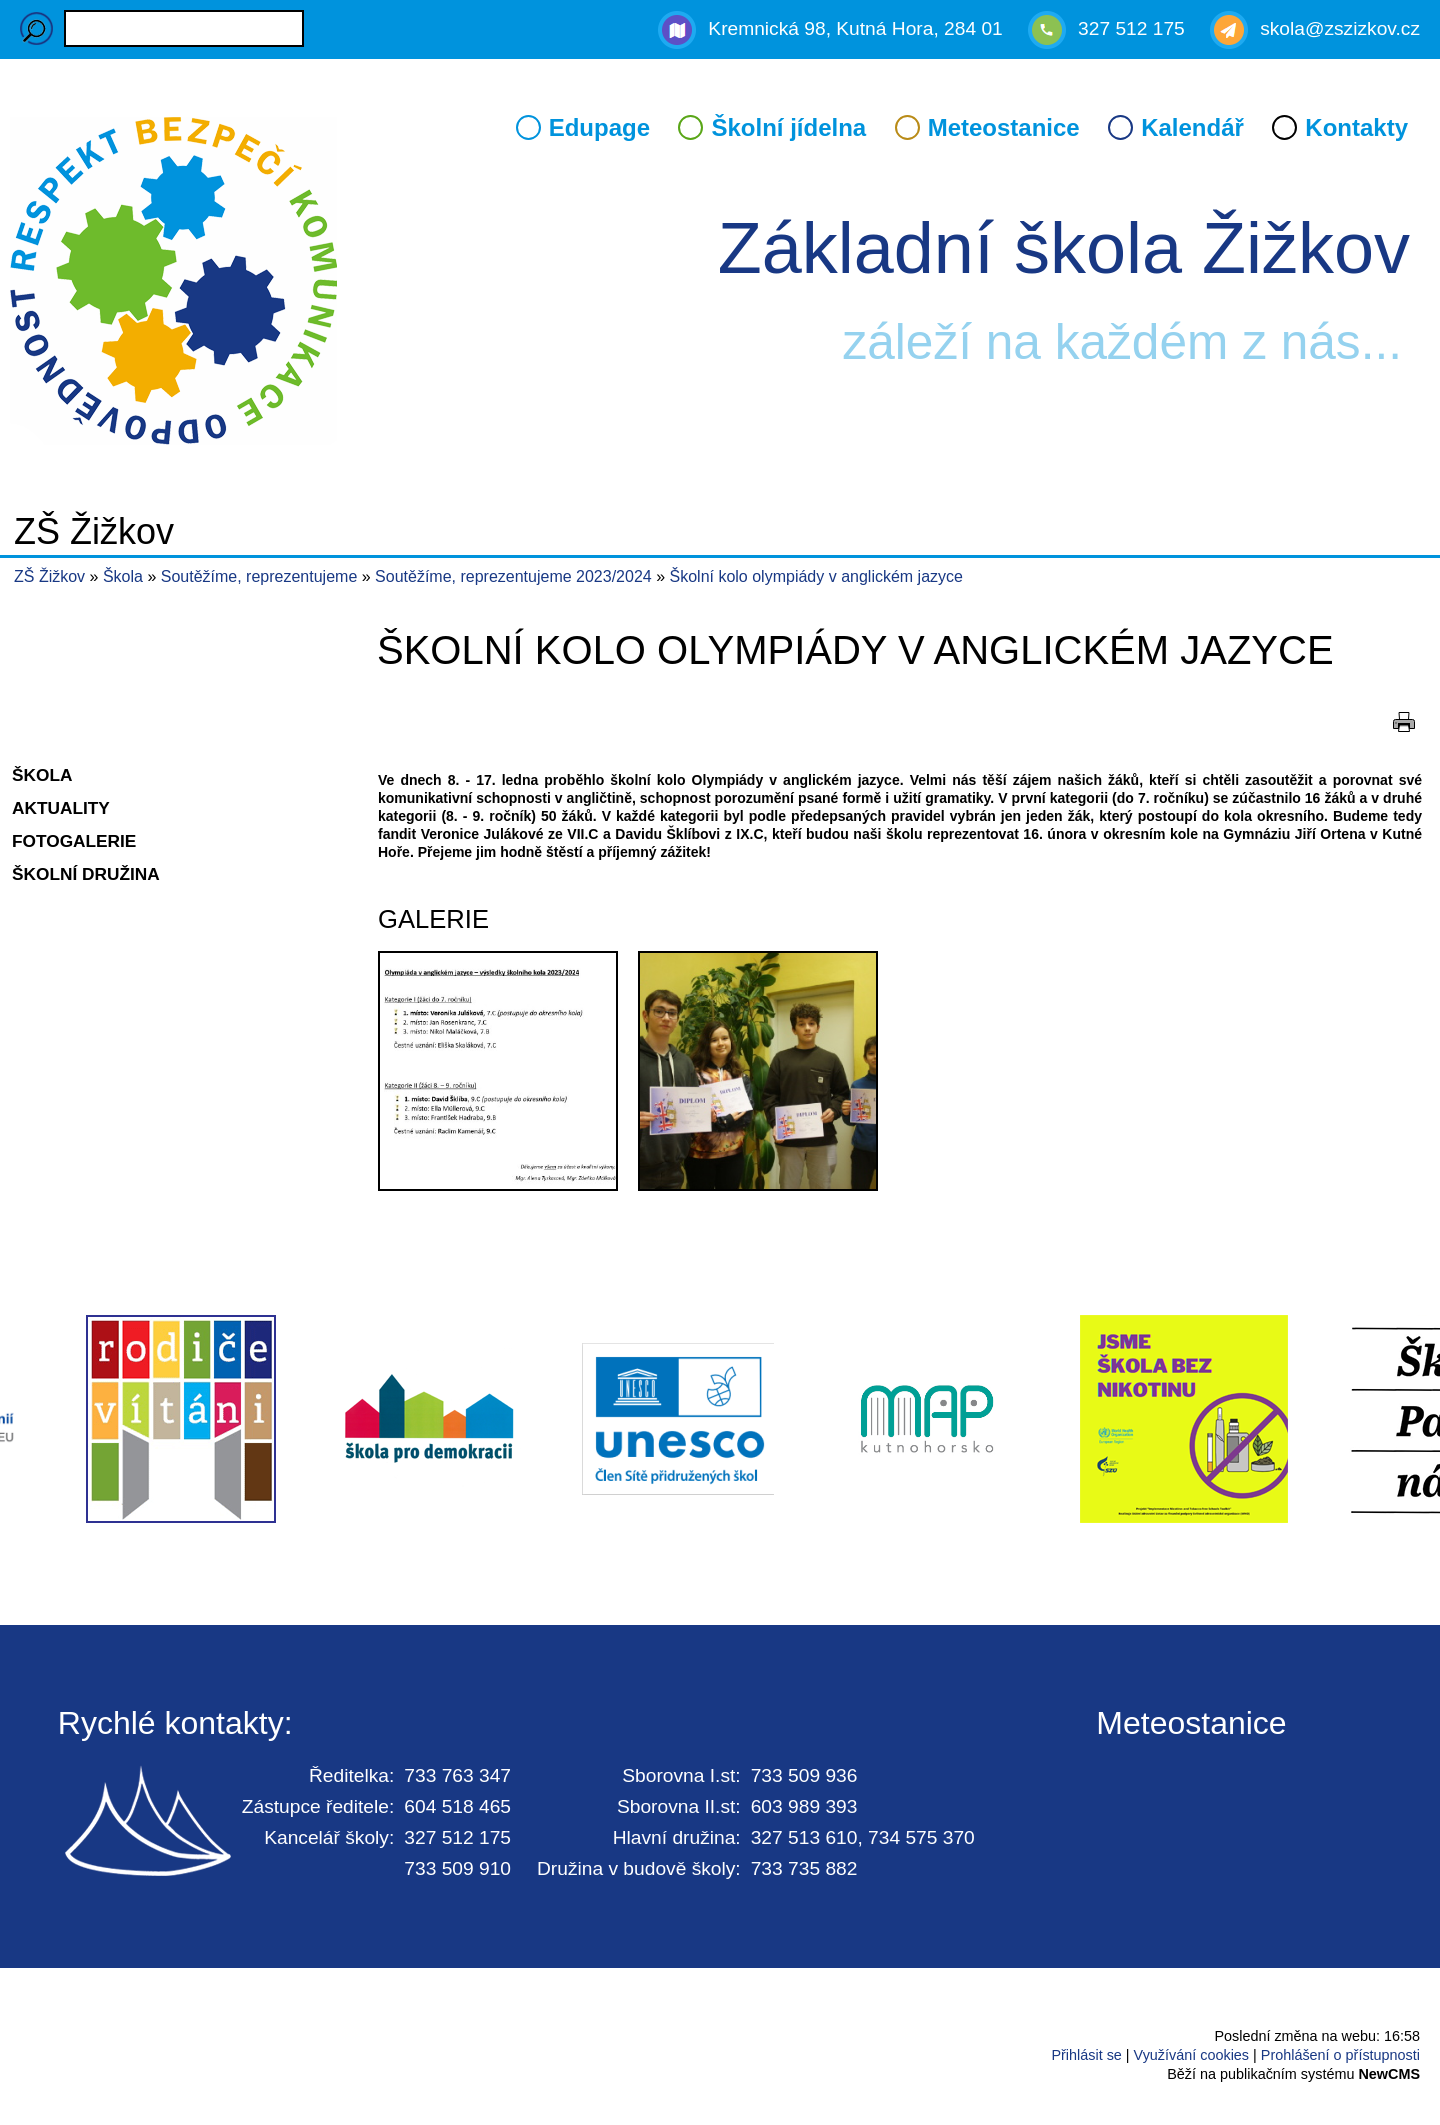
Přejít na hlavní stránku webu (720, 284)
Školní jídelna (788, 127)
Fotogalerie (74, 841)
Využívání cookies (1191, 2055)
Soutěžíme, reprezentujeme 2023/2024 (515, 576)
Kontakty (1356, 127)
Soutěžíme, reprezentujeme (261, 576)
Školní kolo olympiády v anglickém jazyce (816, 576)
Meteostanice (1004, 127)
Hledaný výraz (36, 28)
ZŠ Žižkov (49, 576)
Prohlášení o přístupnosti (1340, 2055)
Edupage (599, 127)
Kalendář (1192, 127)
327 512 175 (1131, 28)
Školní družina (86, 874)
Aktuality (61, 808)
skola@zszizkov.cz (1340, 28)
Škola (125, 576)
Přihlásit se (1086, 2055)
